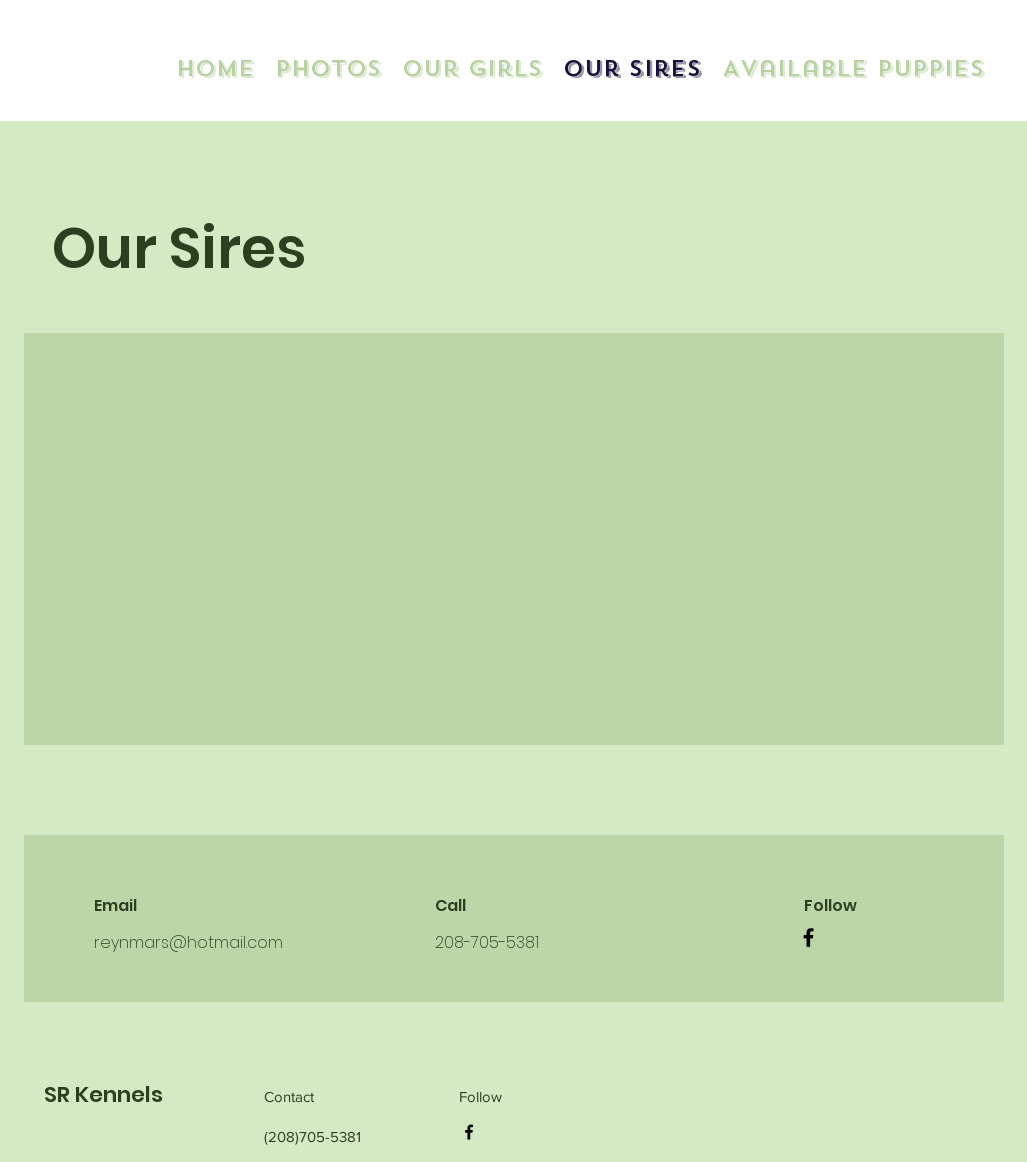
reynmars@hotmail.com (188, 942)
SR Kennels (103, 1094)
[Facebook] (808, 937)
